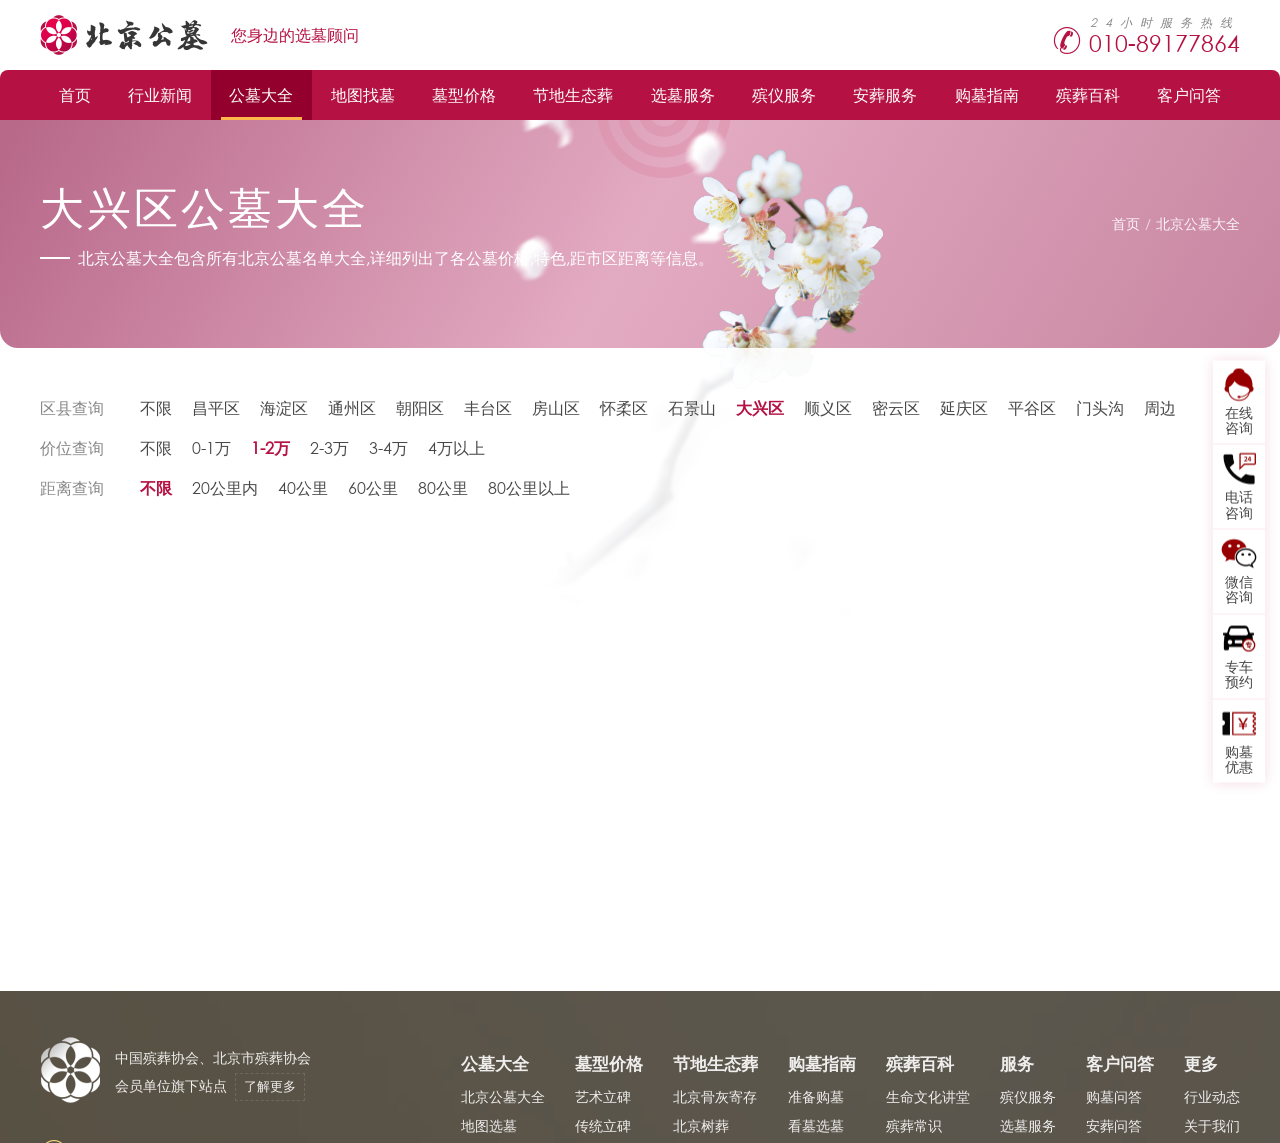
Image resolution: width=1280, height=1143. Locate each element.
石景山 (692, 407)
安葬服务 (885, 94)
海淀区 (284, 407)
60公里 (373, 487)
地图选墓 (489, 1125)
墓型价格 (464, 94)
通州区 (352, 407)
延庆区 (964, 407)
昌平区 (216, 407)
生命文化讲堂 (928, 1096)
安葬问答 (1114, 1125)
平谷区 (1032, 407)
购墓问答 (1114, 1096)
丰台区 (488, 407)
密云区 (896, 407)
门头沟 (1100, 407)
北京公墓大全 (1198, 223)
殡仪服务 (784, 94)
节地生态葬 (573, 94)
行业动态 (1212, 1096)
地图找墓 (363, 94)
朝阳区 (420, 407)
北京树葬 (701, 1125)
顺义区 (828, 407)
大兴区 (760, 407)
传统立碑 (603, 1125)
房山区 (556, 407)
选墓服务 (683, 94)
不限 (156, 407)
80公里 (443, 487)
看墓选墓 (816, 1125)
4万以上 (456, 447)
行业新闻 (160, 94)
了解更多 (270, 1086)
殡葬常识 (914, 1125)
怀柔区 (624, 407)
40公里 (303, 487)
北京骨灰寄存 (715, 1096)
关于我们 (1212, 1125)
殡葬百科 (1088, 94)
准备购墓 (816, 1096)
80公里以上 (529, 487)
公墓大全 (261, 94)
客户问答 (1189, 94)
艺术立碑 (603, 1096)
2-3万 (329, 447)
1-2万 (270, 447)
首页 (75, 94)
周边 (1160, 407)
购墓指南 (987, 94)
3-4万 (388, 447)
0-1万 (211, 447)
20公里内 (225, 487)
